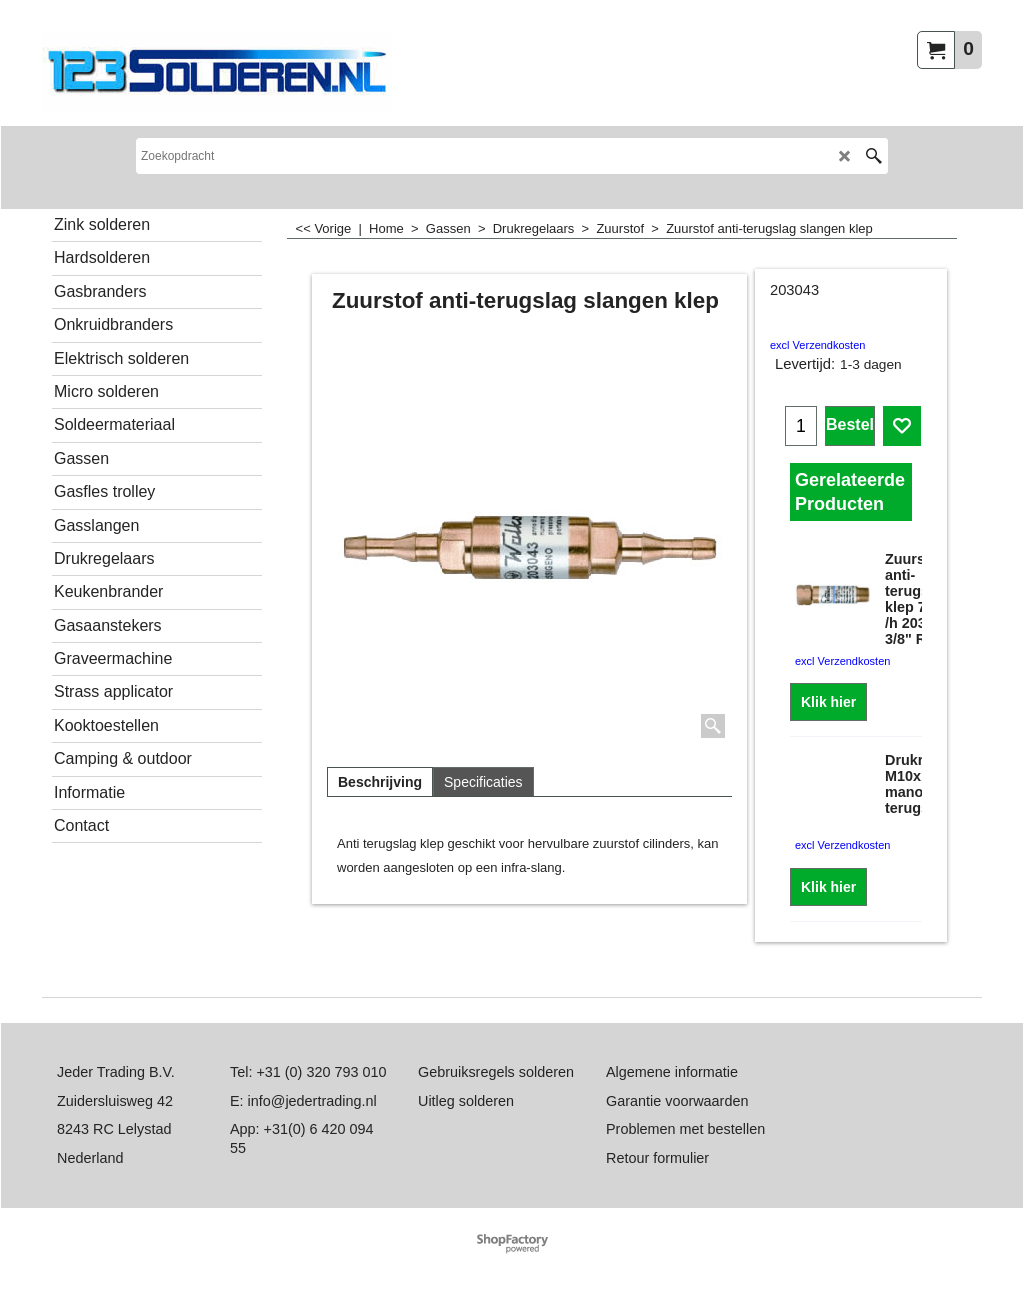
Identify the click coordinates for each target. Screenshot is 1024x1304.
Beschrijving (380, 782)
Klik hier (828, 702)
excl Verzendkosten (817, 345)
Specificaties (483, 782)
